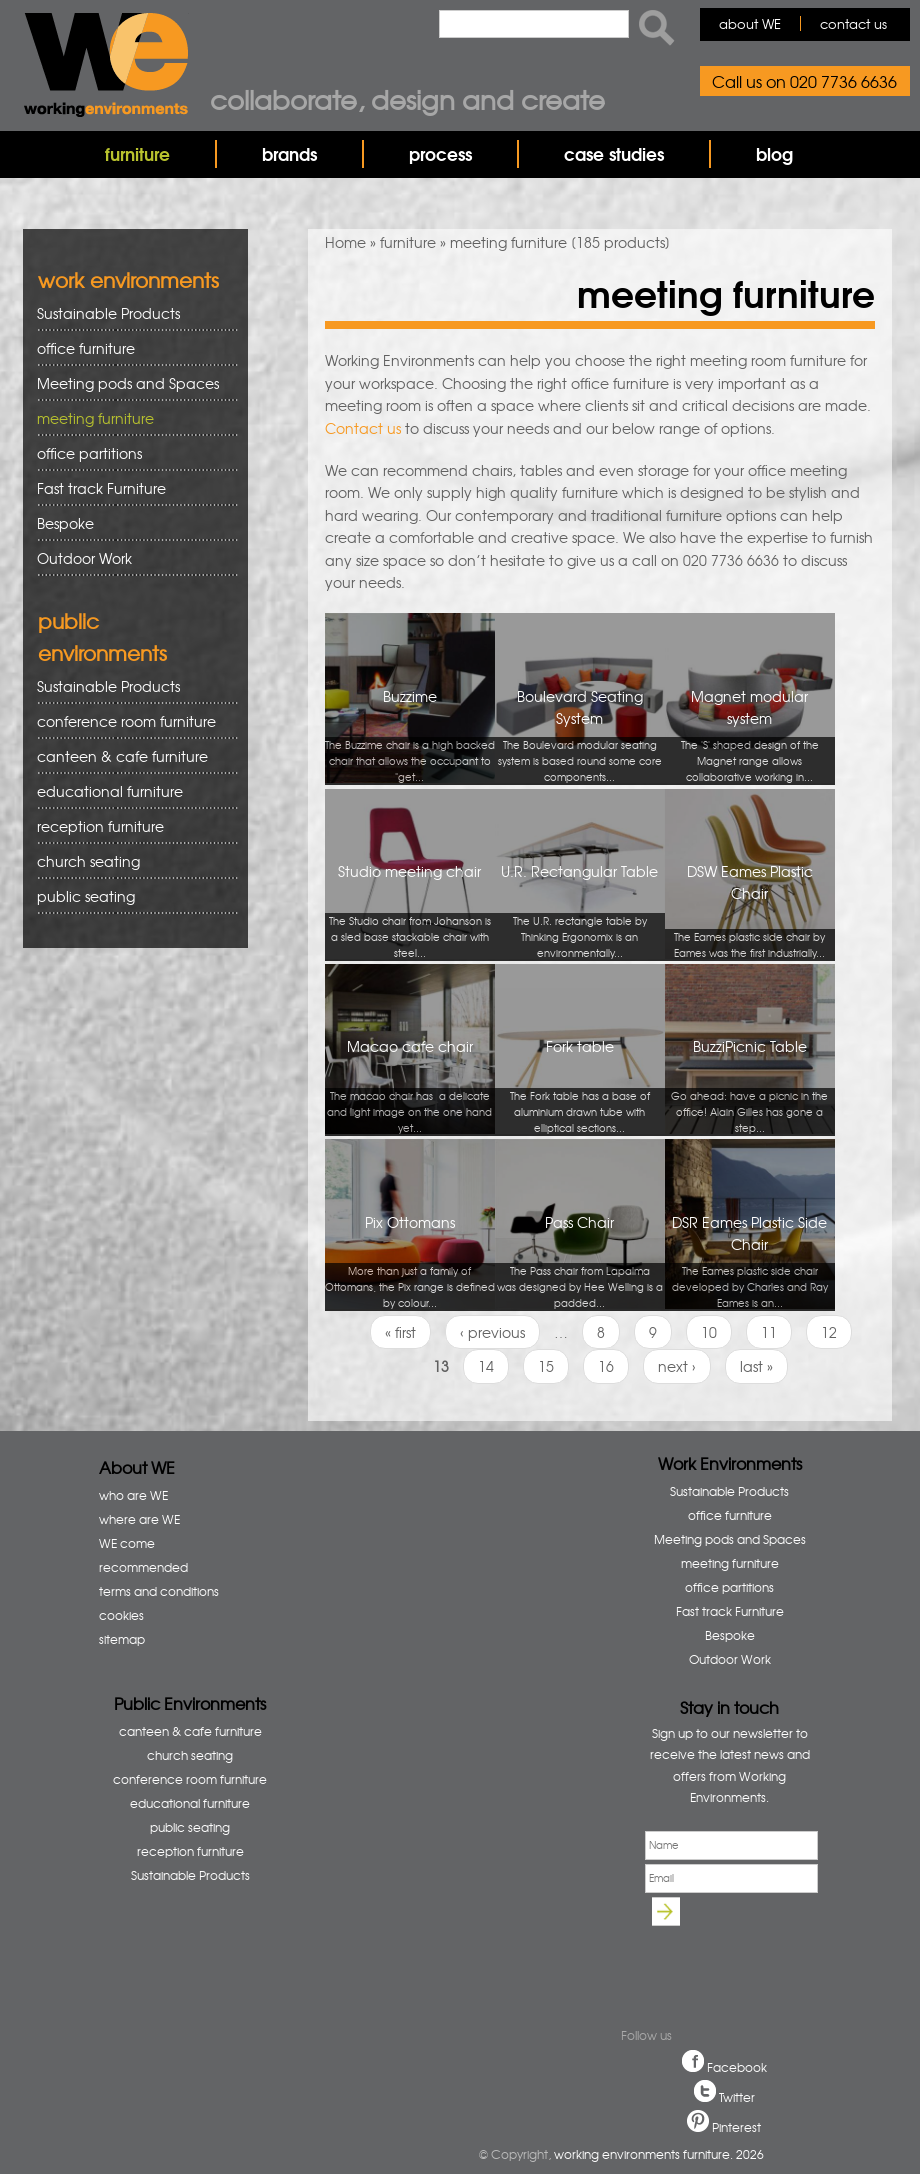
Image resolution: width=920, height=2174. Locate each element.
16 (606, 1366)
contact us (853, 23)
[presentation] (738, 1960)
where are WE (139, 1519)
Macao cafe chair (410, 1085)
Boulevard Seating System (580, 735)
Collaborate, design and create (407, 99)
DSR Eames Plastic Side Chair (750, 1261)
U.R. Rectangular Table (580, 910)
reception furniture (130, 826)
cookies (121, 1615)
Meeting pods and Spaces (130, 383)
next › (677, 1366)
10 (709, 1332)
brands (289, 153)
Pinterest (736, 2127)
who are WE (133, 1495)
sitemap (122, 1639)
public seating (130, 896)
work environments (128, 279)
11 (769, 1332)
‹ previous (492, 1332)
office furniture (130, 348)
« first (400, 1332)
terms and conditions (159, 1591)
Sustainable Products (108, 313)
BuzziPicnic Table (750, 1085)
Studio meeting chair (410, 910)
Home (345, 242)
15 (546, 1366)
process (440, 153)
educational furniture (130, 791)
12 (829, 1332)
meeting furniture (130, 418)
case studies (614, 153)
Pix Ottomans (410, 1261)
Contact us (363, 428)
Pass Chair (580, 1261)
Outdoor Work (84, 558)
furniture (137, 153)
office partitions (130, 453)
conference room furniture (130, 721)
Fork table (580, 1085)
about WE (750, 23)
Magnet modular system (750, 735)
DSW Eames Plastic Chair (750, 910)
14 (486, 1366)
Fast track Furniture (101, 488)
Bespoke (65, 523)
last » (756, 1366)
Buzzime (410, 735)
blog (774, 153)
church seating (88, 861)
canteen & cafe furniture (130, 756)
